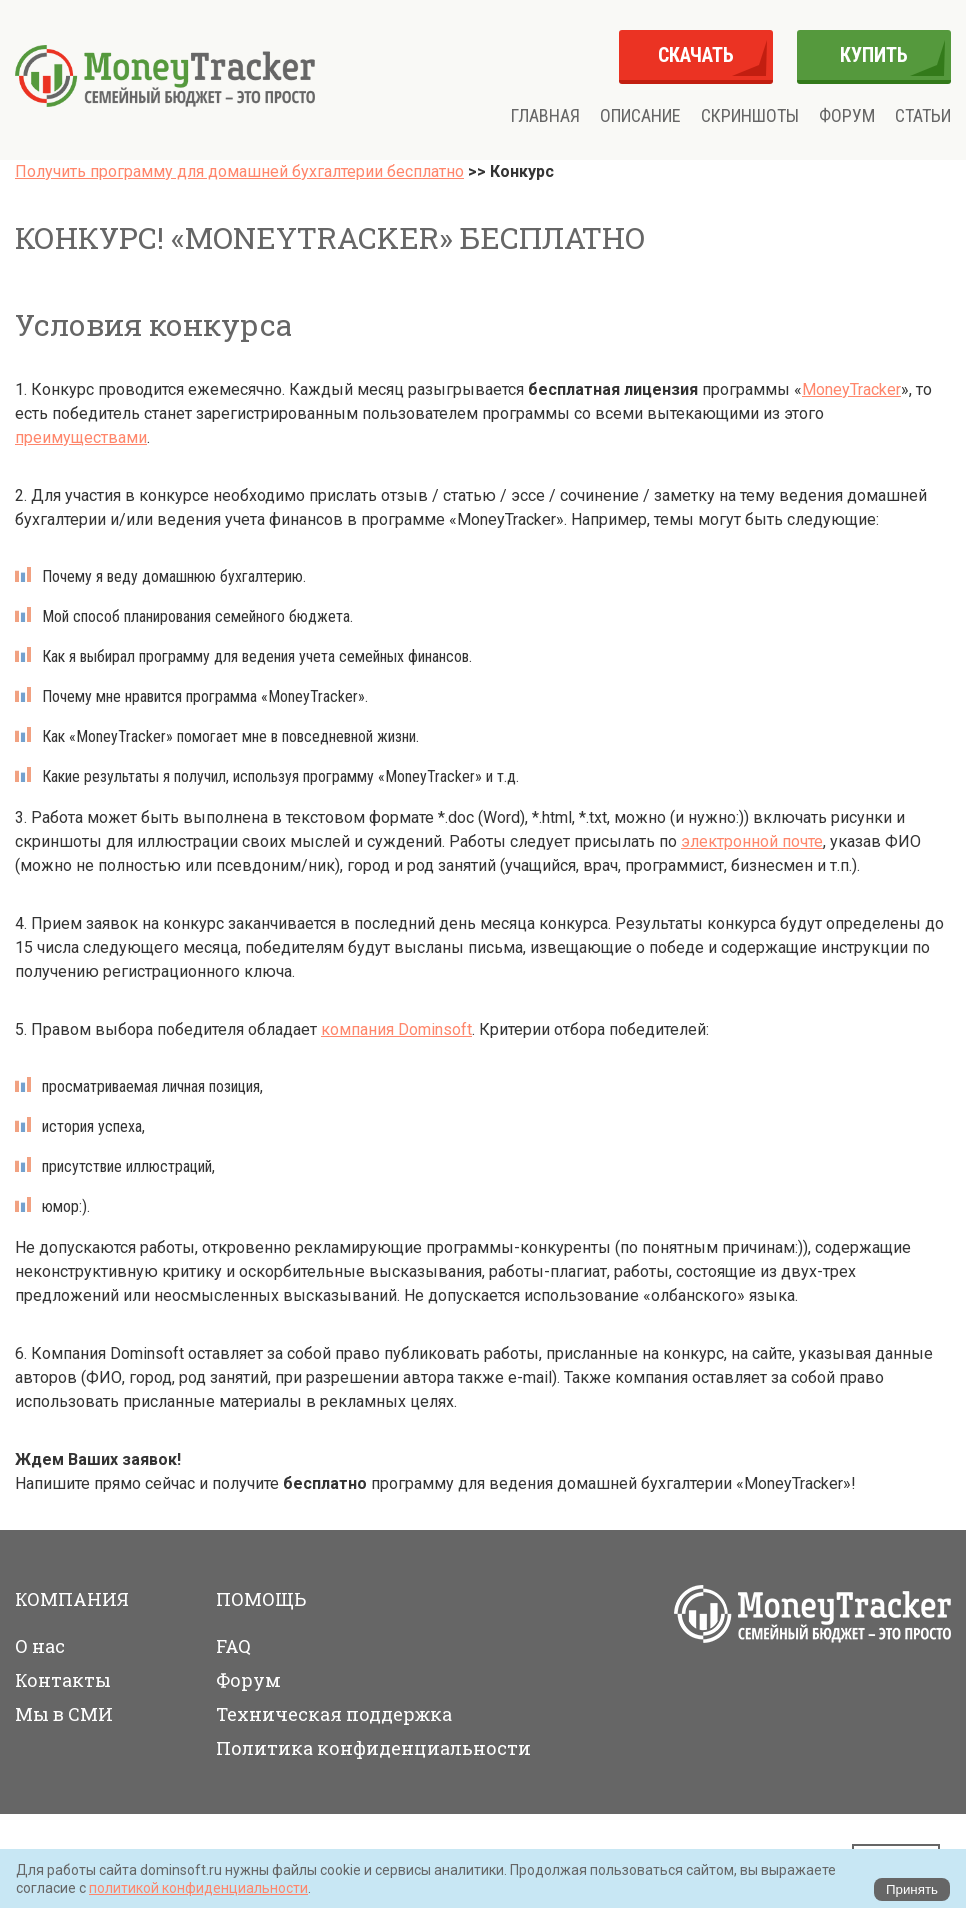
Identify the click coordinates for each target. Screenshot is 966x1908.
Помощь (261, 1599)
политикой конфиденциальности (198, 1888)
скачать (696, 55)
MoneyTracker (851, 389)
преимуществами (81, 437)
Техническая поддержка (334, 1714)
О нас (40, 1646)
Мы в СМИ (64, 1714)
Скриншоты (750, 116)
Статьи (923, 116)
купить (874, 55)
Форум (847, 116)
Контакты (63, 1680)
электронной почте (752, 841)
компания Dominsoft (396, 1029)
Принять (912, 1889)
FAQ (233, 1646)
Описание (640, 116)
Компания (72, 1599)
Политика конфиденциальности (373, 1748)
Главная (545, 116)
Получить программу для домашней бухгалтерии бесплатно (239, 171)
